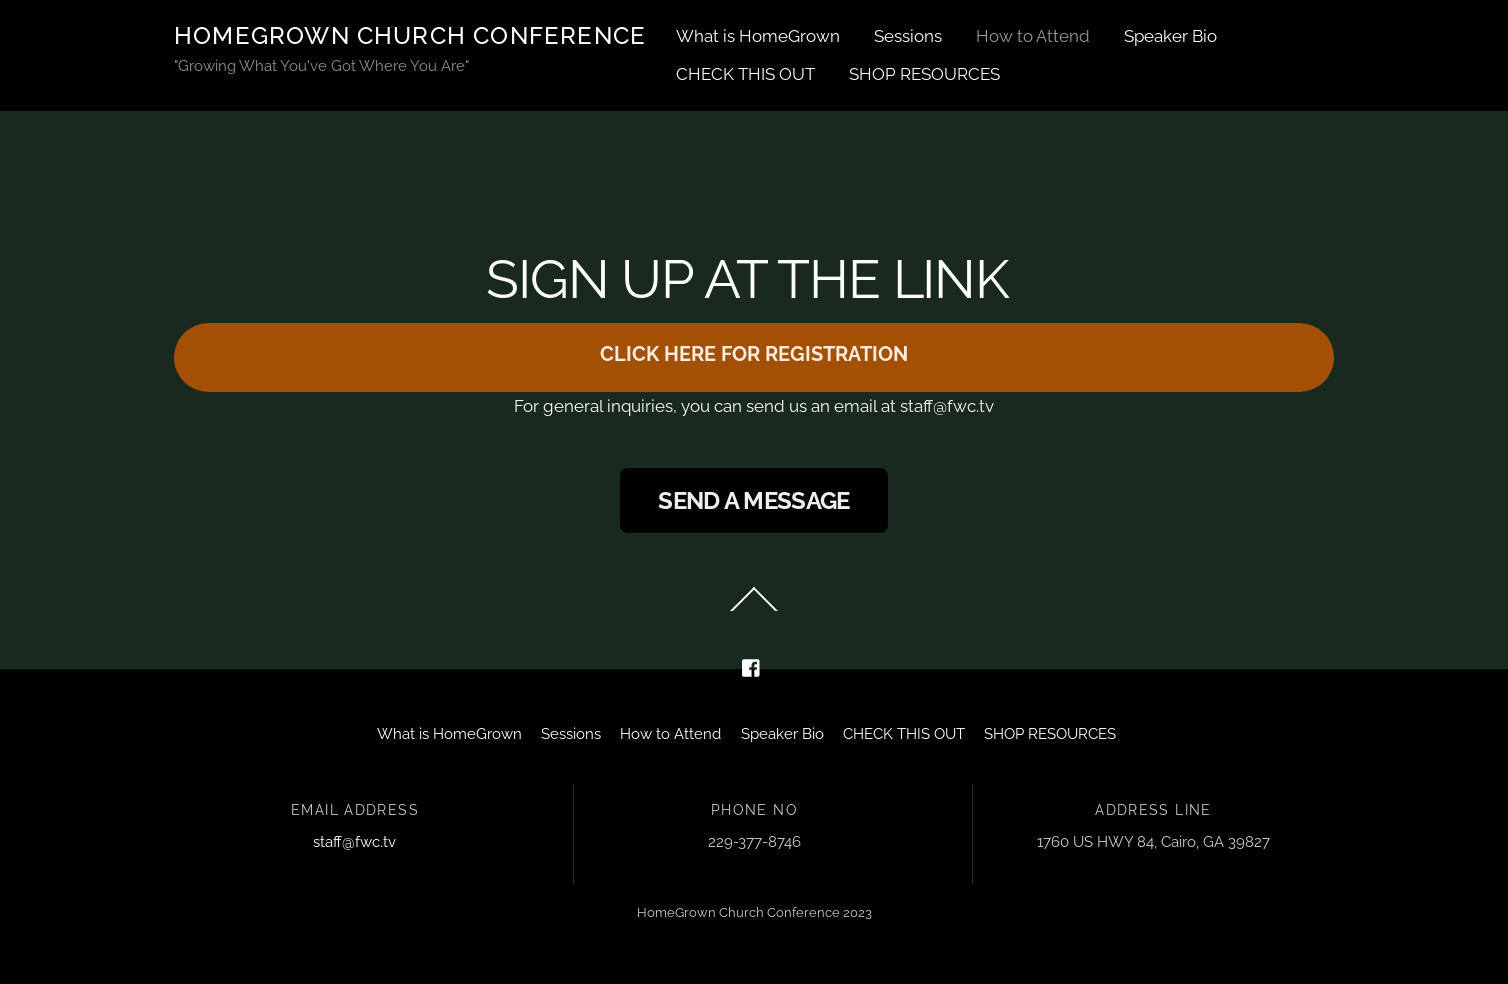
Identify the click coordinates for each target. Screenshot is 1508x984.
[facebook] (752, 666)
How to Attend (1033, 36)
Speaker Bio (1170, 36)
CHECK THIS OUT (745, 74)
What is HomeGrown (758, 36)
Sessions (908, 36)
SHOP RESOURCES (924, 74)
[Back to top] (754, 611)
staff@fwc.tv (354, 842)
